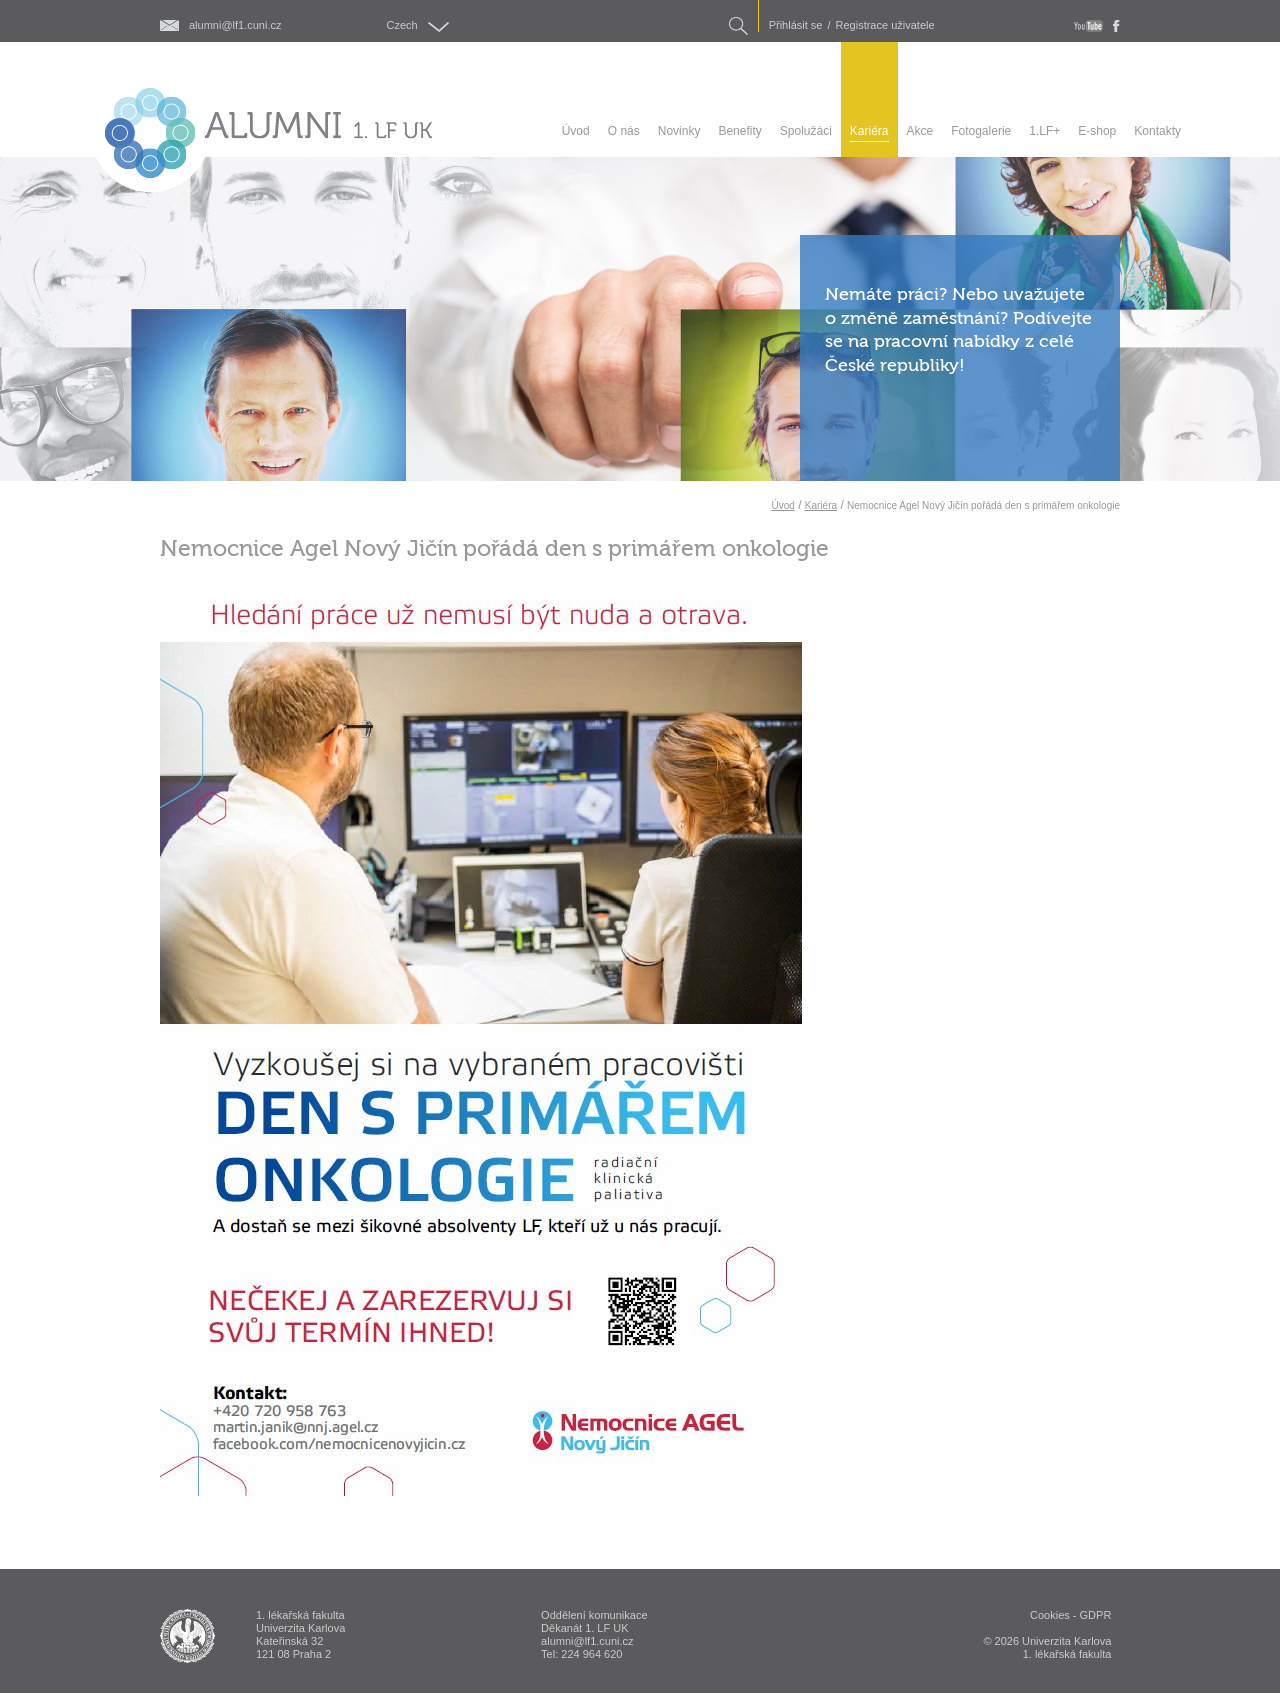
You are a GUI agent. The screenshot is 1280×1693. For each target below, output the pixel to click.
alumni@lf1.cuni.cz (235, 25)
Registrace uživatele (885, 25)
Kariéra (821, 505)
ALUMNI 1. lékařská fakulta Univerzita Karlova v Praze (187, 1636)
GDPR (1096, 1615)
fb (1116, 26)
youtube (1088, 26)
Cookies (1050, 1615)
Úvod (782, 505)
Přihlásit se (796, 25)
